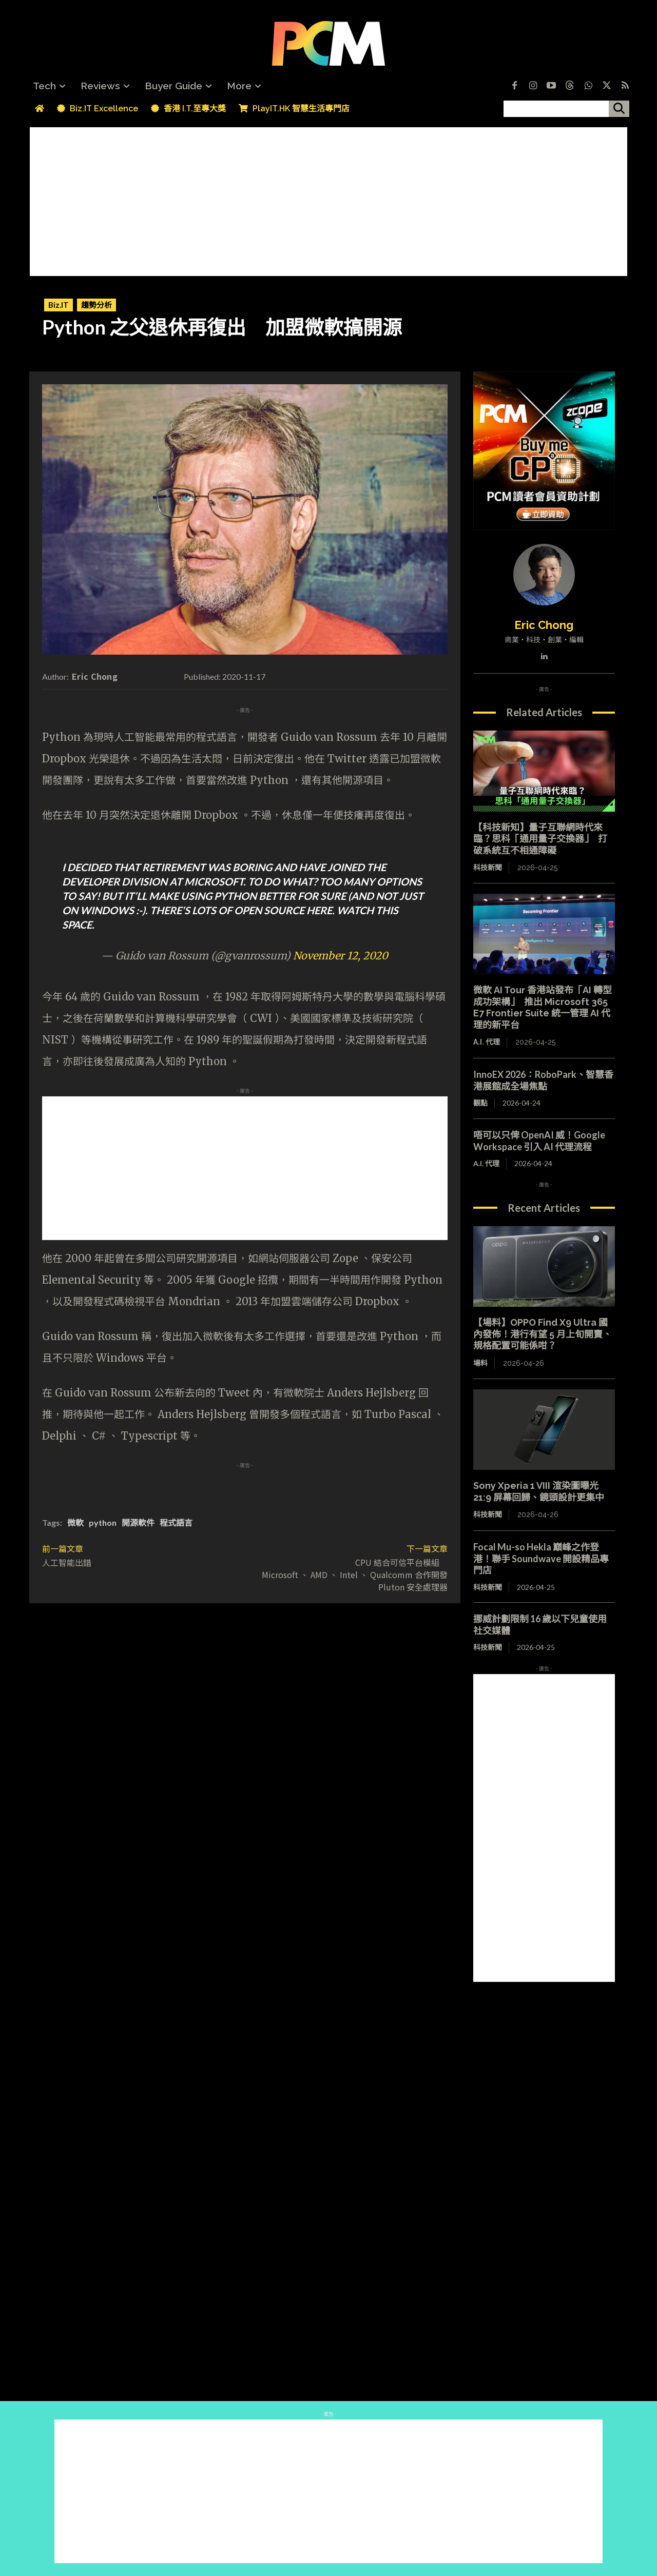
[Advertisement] (328, 199)
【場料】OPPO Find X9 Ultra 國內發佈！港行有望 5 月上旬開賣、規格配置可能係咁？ (542, 1334)
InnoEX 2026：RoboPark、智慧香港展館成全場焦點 (543, 1080)
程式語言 (176, 1522)
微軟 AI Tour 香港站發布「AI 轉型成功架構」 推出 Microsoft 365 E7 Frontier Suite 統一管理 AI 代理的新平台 (542, 1007)
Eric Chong (95, 676)
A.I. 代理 (486, 1042)
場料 (480, 1363)
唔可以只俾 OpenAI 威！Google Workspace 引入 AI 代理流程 (539, 1140)
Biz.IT (58, 305)
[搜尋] (619, 109)
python (103, 1522)
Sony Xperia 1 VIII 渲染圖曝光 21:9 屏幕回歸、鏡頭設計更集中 (538, 1491)
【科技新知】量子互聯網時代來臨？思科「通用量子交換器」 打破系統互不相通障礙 (540, 839)
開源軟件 (138, 1522)
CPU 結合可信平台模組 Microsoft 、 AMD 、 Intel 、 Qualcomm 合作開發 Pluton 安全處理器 (355, 1574)
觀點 (480, 1102)
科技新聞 (487, 867)
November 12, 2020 (340, 955)
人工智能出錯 (66, 1562)
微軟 (75, 1522)
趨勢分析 (96, 305)
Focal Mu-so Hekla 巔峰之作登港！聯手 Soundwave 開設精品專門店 (541, 1558)
